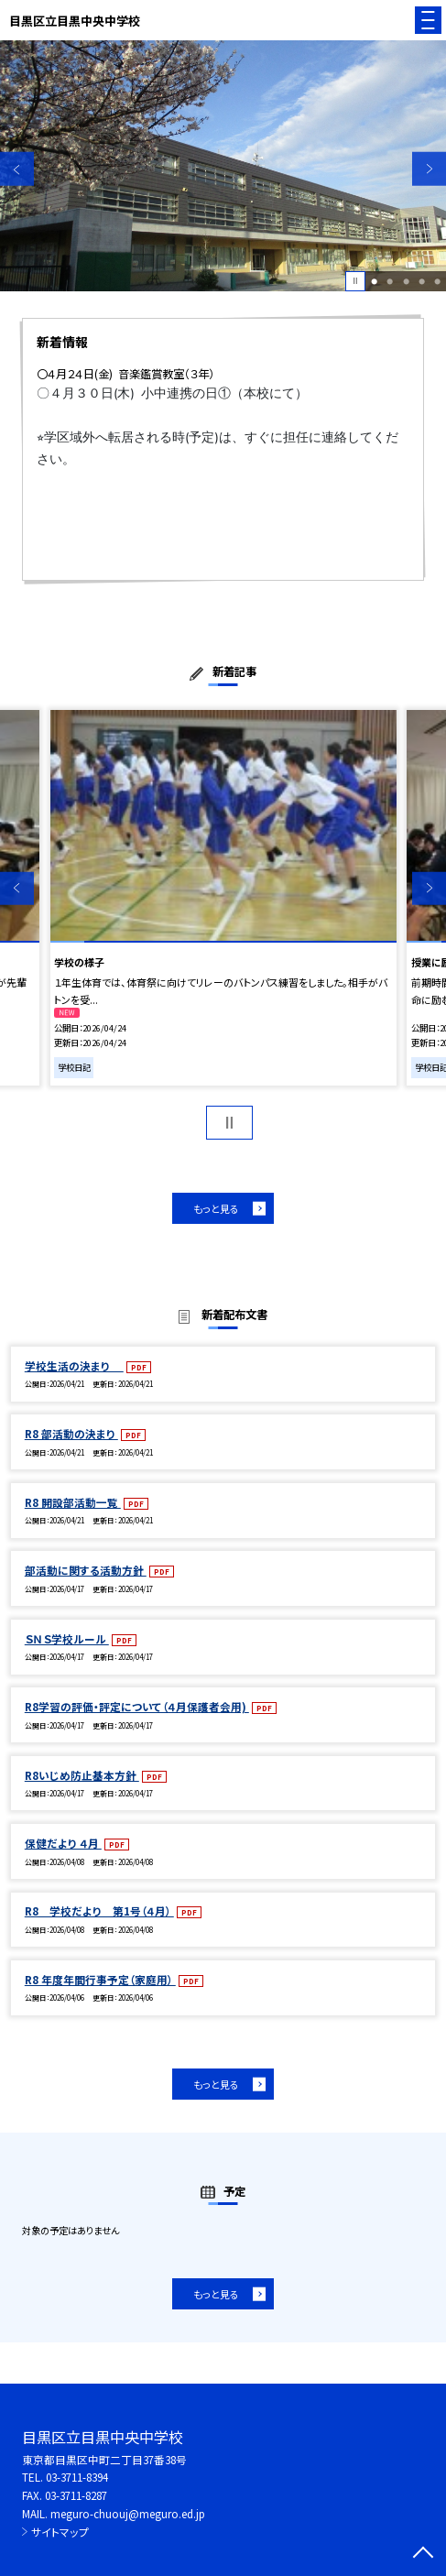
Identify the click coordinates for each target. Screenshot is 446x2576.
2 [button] (389, 281)
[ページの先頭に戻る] (423, 2554)
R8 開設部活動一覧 (73, 1502)
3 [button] (406, 281)
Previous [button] (17, 169)
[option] (223, 165)
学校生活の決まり (74, 1365)
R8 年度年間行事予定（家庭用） (100, 1979)
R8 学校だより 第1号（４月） (99, 1910)
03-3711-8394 (77, 2476)
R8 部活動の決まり (71, 1433)
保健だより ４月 (63, 1842)
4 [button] (422, 281)
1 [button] (374, 281)
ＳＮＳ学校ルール (67, 1638)
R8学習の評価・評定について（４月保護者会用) (137, 1706)
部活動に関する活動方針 (86, 1569)
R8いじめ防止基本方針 (82, 1775)
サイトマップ (60, 2531)
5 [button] (437, 281)
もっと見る (216, 1208)
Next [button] (429, 169)
